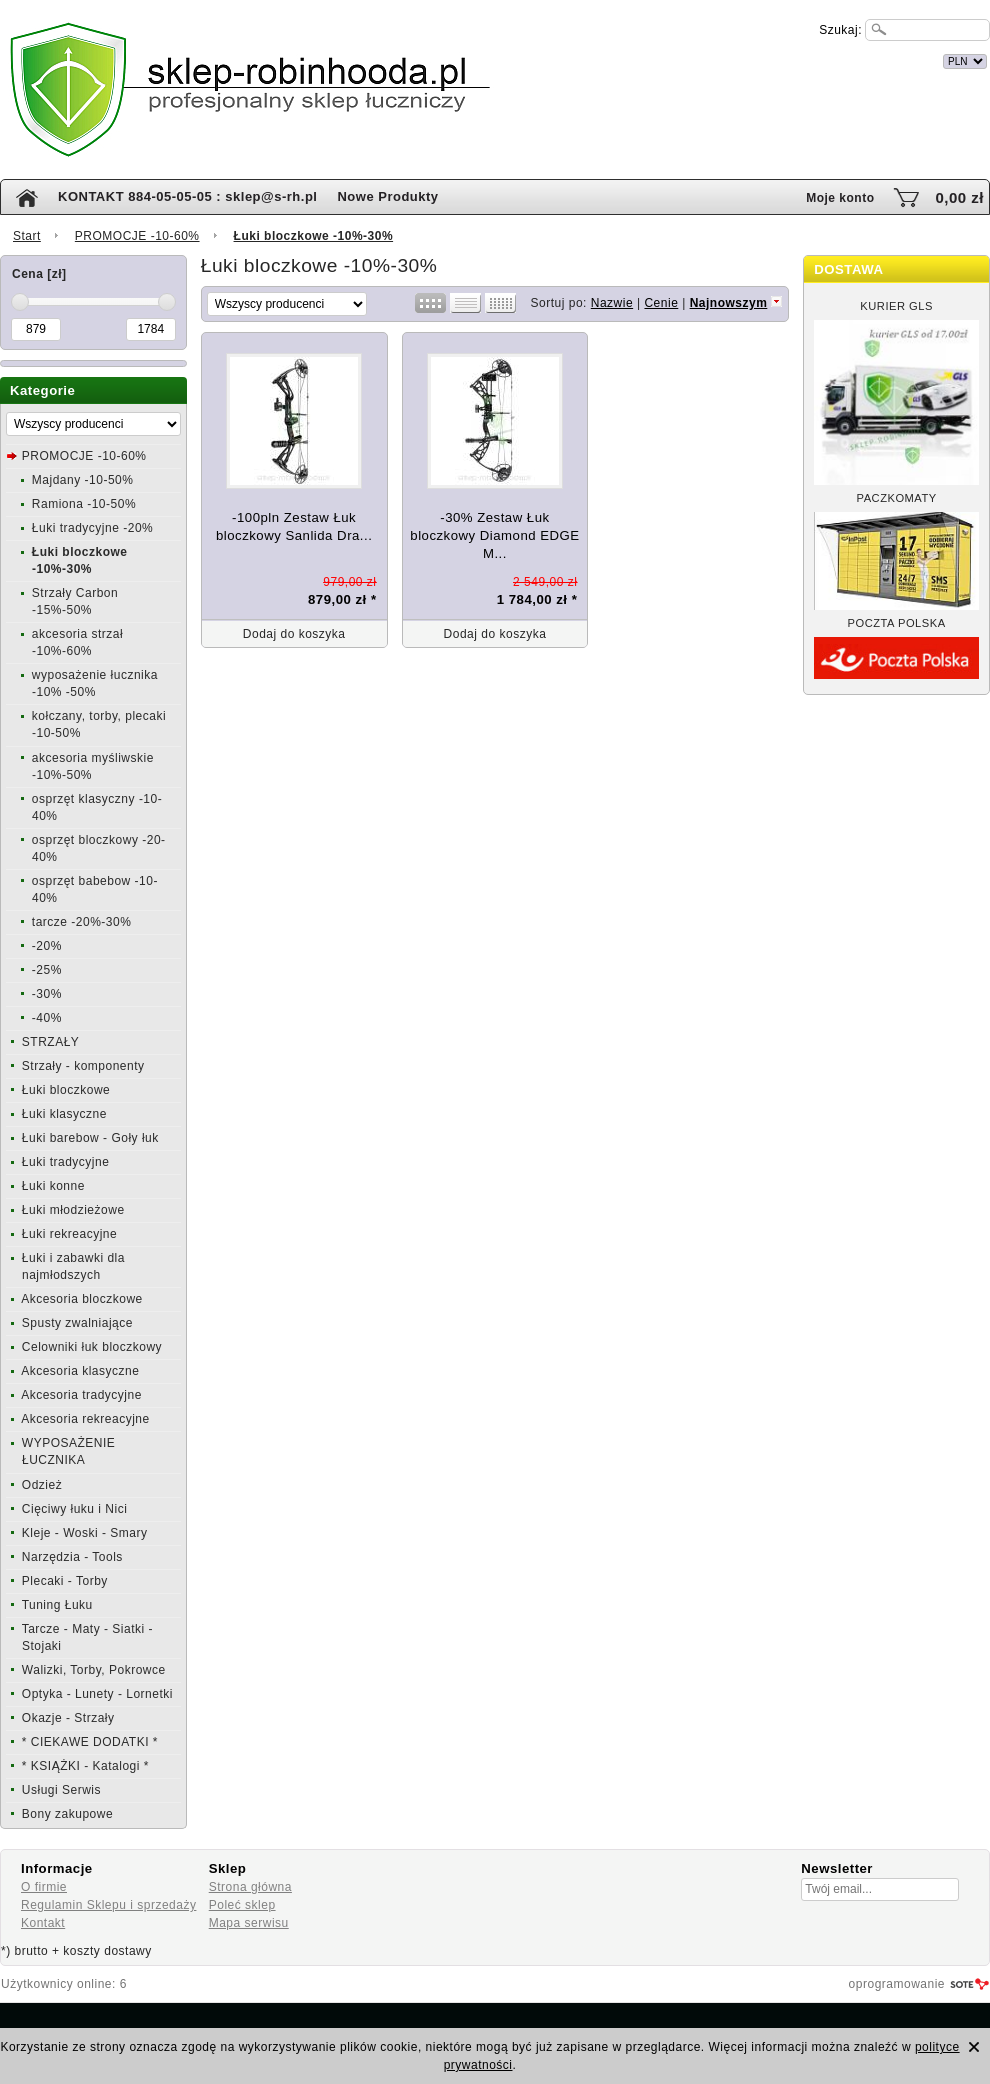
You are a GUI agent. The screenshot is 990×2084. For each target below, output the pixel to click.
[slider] (20, 302)
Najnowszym (729, 303)
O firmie (44, 1887)
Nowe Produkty (387, 196)
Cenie (661, 303)
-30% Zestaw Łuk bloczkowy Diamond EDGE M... (494, 535)
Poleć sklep (242, 1905)
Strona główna (250, 1887)
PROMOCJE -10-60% (137, 236)
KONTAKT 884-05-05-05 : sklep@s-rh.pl (187, 196)
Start (27, 236)
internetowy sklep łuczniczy (582, 58)
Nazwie (612, 303)
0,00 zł (959, 197)
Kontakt (43, 1923)
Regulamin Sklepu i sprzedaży (108, 1905)
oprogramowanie (897, 1984)
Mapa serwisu (249, 1923)
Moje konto (840, 198)
